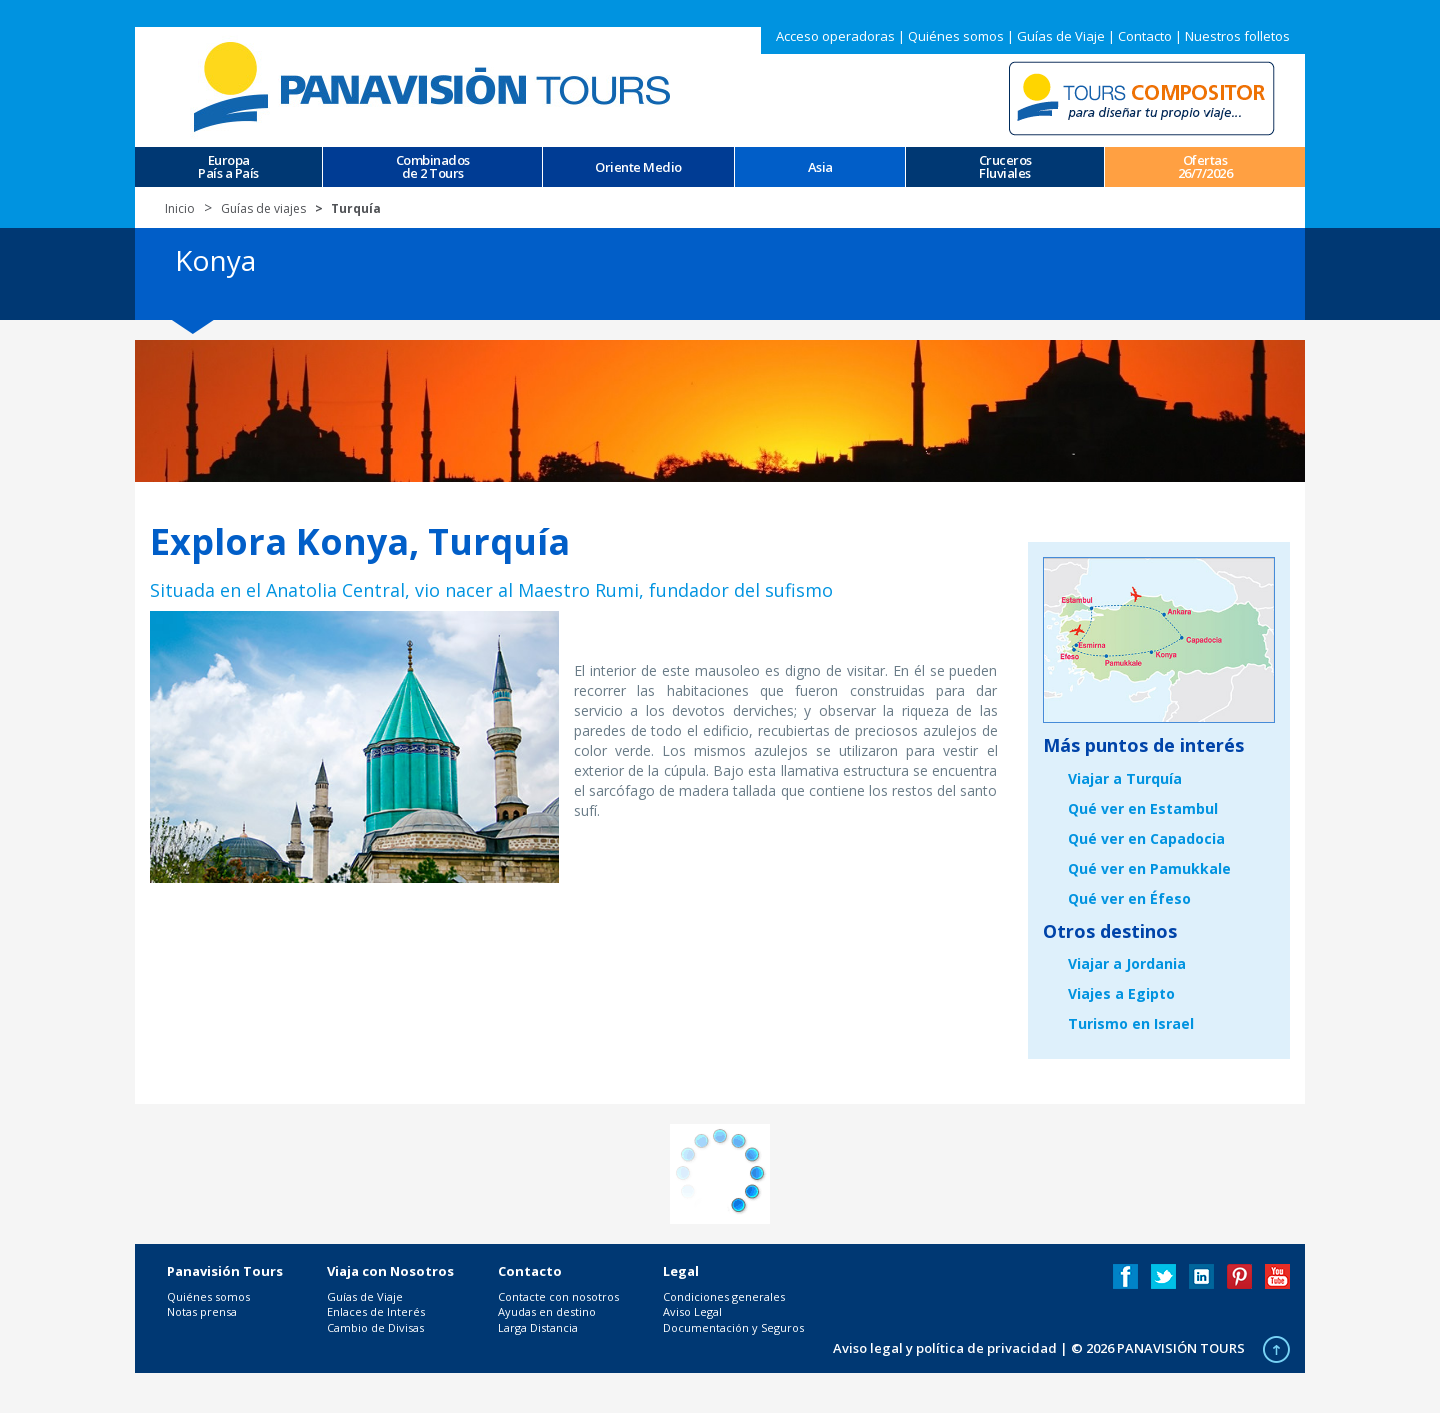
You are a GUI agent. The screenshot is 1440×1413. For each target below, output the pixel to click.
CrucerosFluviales (1005, 167)
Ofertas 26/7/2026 (1205, 167)
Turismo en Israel (1131, 1023)
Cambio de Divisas (375, 1327)
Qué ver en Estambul (1143, 808)
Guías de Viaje (1061, 36)
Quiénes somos (956, 36)
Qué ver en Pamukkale (1149, 868)
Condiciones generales (724, 1296)
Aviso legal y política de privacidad (945, 1348)
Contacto (1145, 36)
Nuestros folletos (1237, 36)
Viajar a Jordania (1127, 963)
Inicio (180, 208)
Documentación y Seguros (733, 1327)
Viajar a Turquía (1125, 778)
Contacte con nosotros (558, 1296)
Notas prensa (202, 1311)
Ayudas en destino (547, 1311)
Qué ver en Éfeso (1129, 898)
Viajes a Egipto (1121, 993)
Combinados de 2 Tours (433, 167)
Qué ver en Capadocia (1146, 838)
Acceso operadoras (835, 36)
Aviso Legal (692, 1311)
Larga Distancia (538, 1327)
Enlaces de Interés (376, 1311)
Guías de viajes (263, 208)
